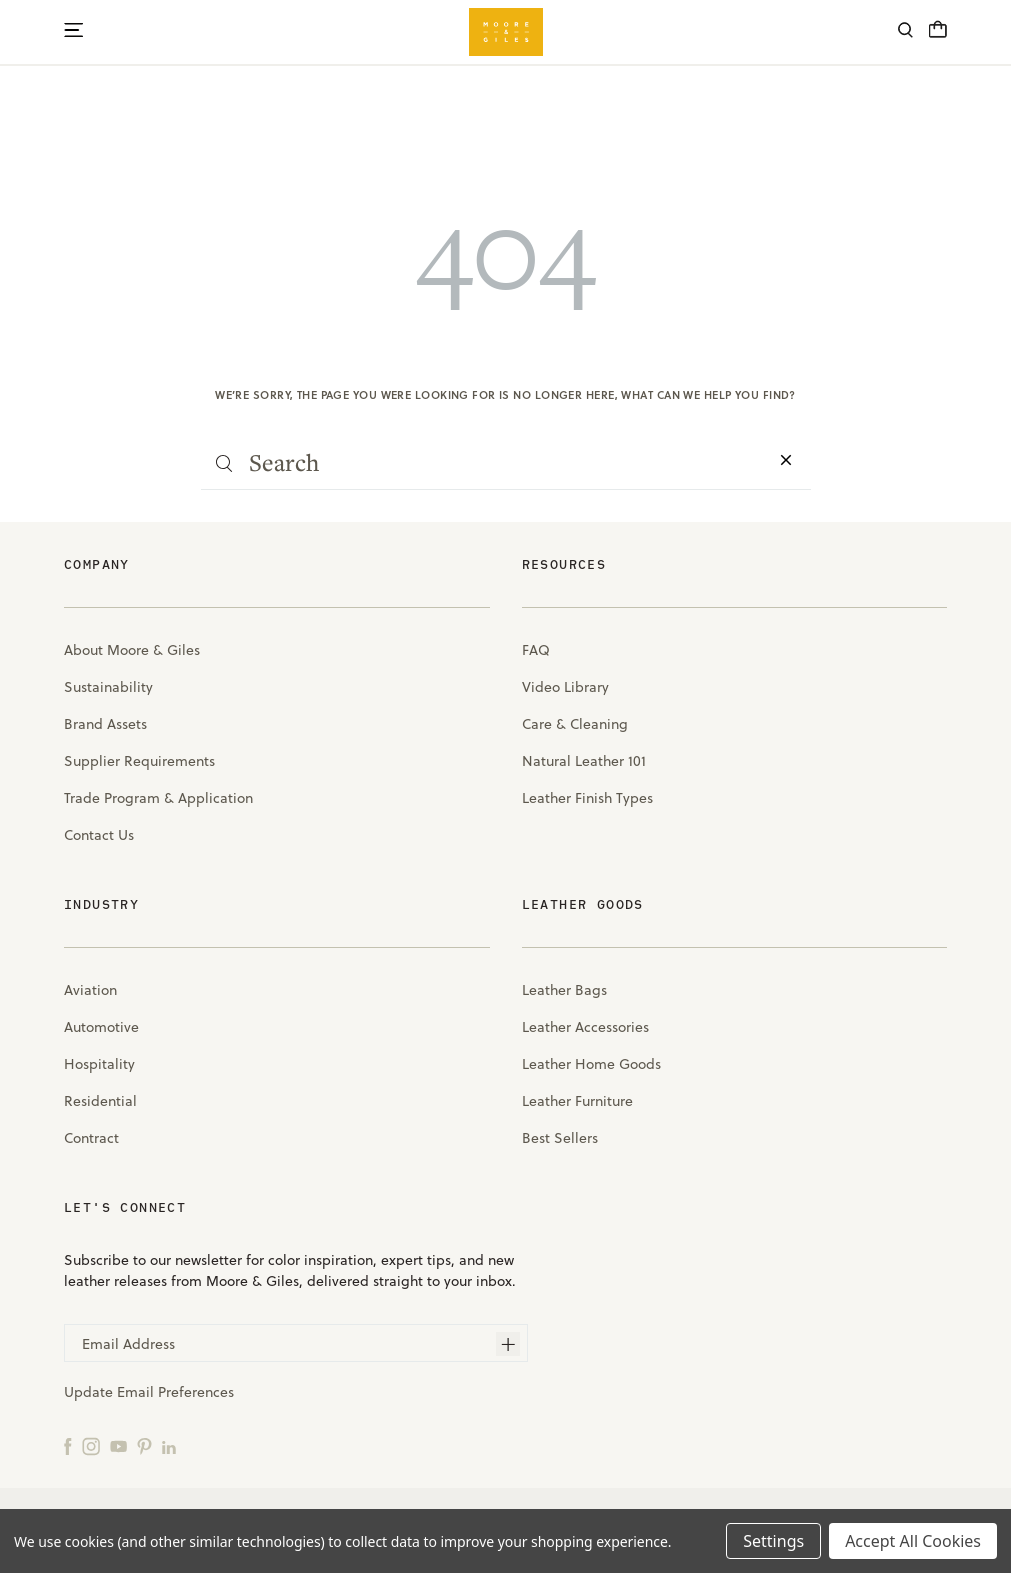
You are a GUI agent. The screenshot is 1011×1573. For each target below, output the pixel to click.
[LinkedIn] (169, 1445)
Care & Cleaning (575, 724)
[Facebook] (68, 1445)
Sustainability (108, 687)
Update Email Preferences (149, 1392)
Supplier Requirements (139, 761)
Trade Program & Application (158, 798)
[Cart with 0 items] (938, 35)
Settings (773, 1541)
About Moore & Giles (132, 650)
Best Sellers (560, 1138)
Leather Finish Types (587, 798)
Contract (91, 1138)
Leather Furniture (577, 1101)
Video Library (565, 687)
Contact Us (99, 835)
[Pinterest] (144, 1445)
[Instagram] (91, 1445)
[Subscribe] (508, 1344)
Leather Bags (564, 990)
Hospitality (99, 1064)
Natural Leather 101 (584, 761)
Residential (100, 1101)
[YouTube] (118, 1445)
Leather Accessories (585, 1027)
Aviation (90, 990)
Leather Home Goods (591, 1064)
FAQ (536, 650)
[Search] (905, 32)
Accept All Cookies (913, 1541)
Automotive (101, 1027)
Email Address (128, 1344)
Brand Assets (105, 724)
